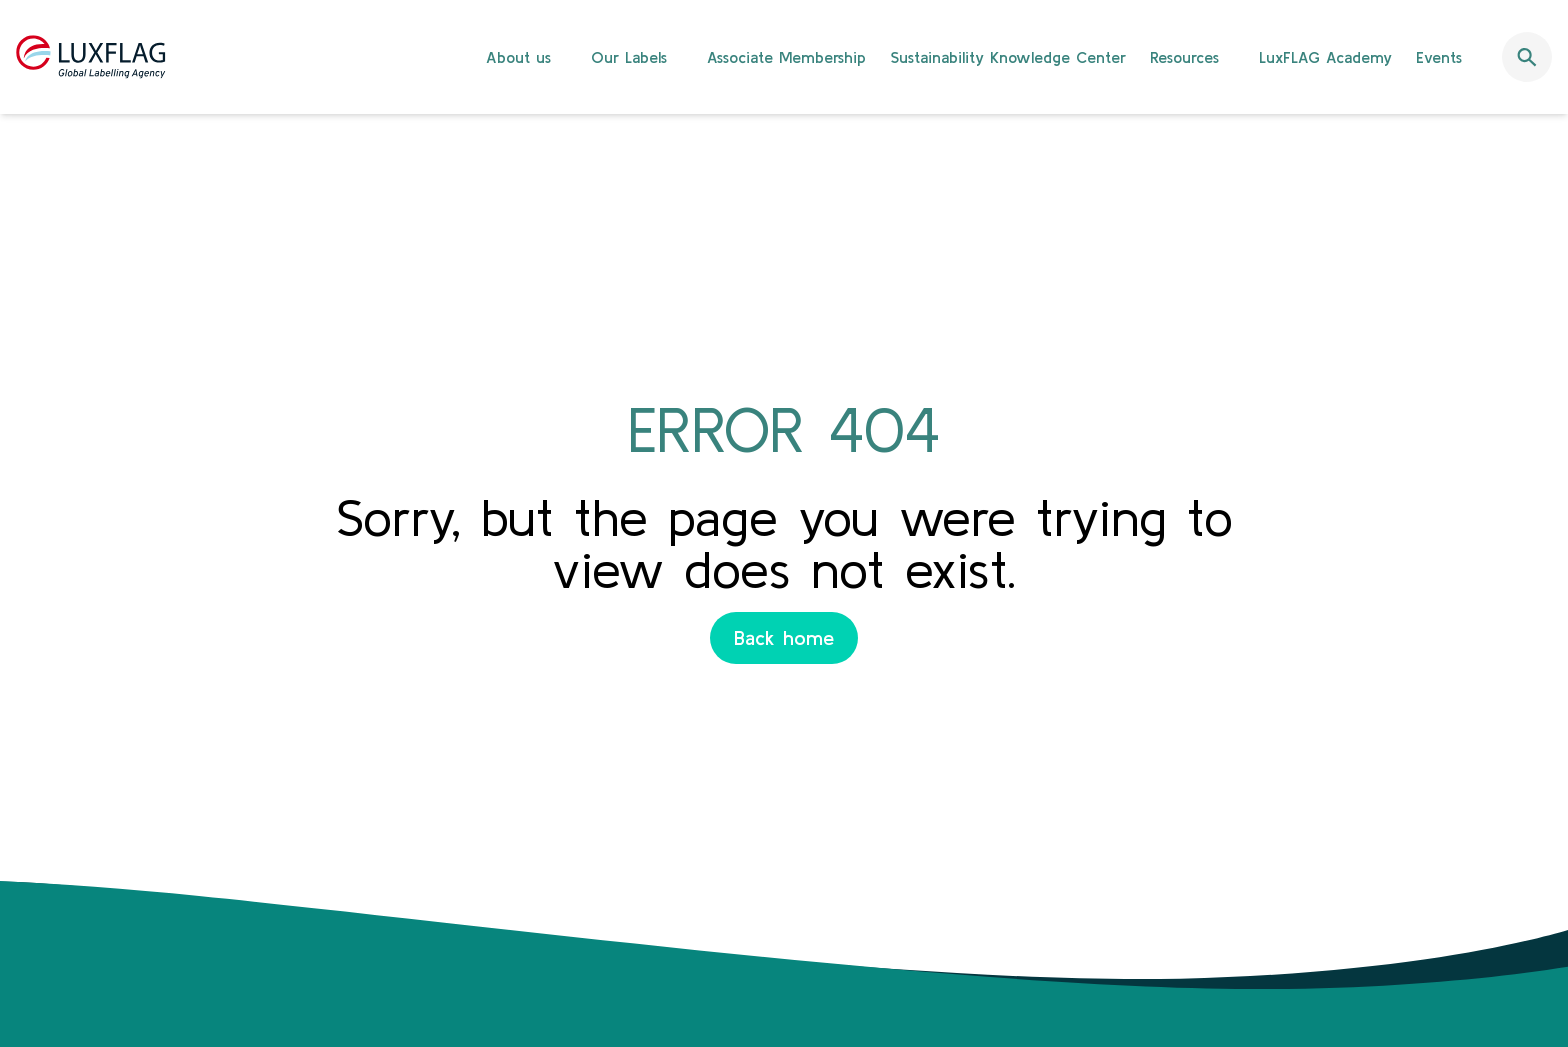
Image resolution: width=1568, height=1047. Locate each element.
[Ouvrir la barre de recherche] (1527, 57)
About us (518, 57)
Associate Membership (786, 57)
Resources (1184, 57)
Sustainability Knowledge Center (1008, 57)
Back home (784, 637)
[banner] (784, 57)
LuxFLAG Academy (1325, 57)
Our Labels (629, 57)
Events (1439, 57)
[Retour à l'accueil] (91, 57)
